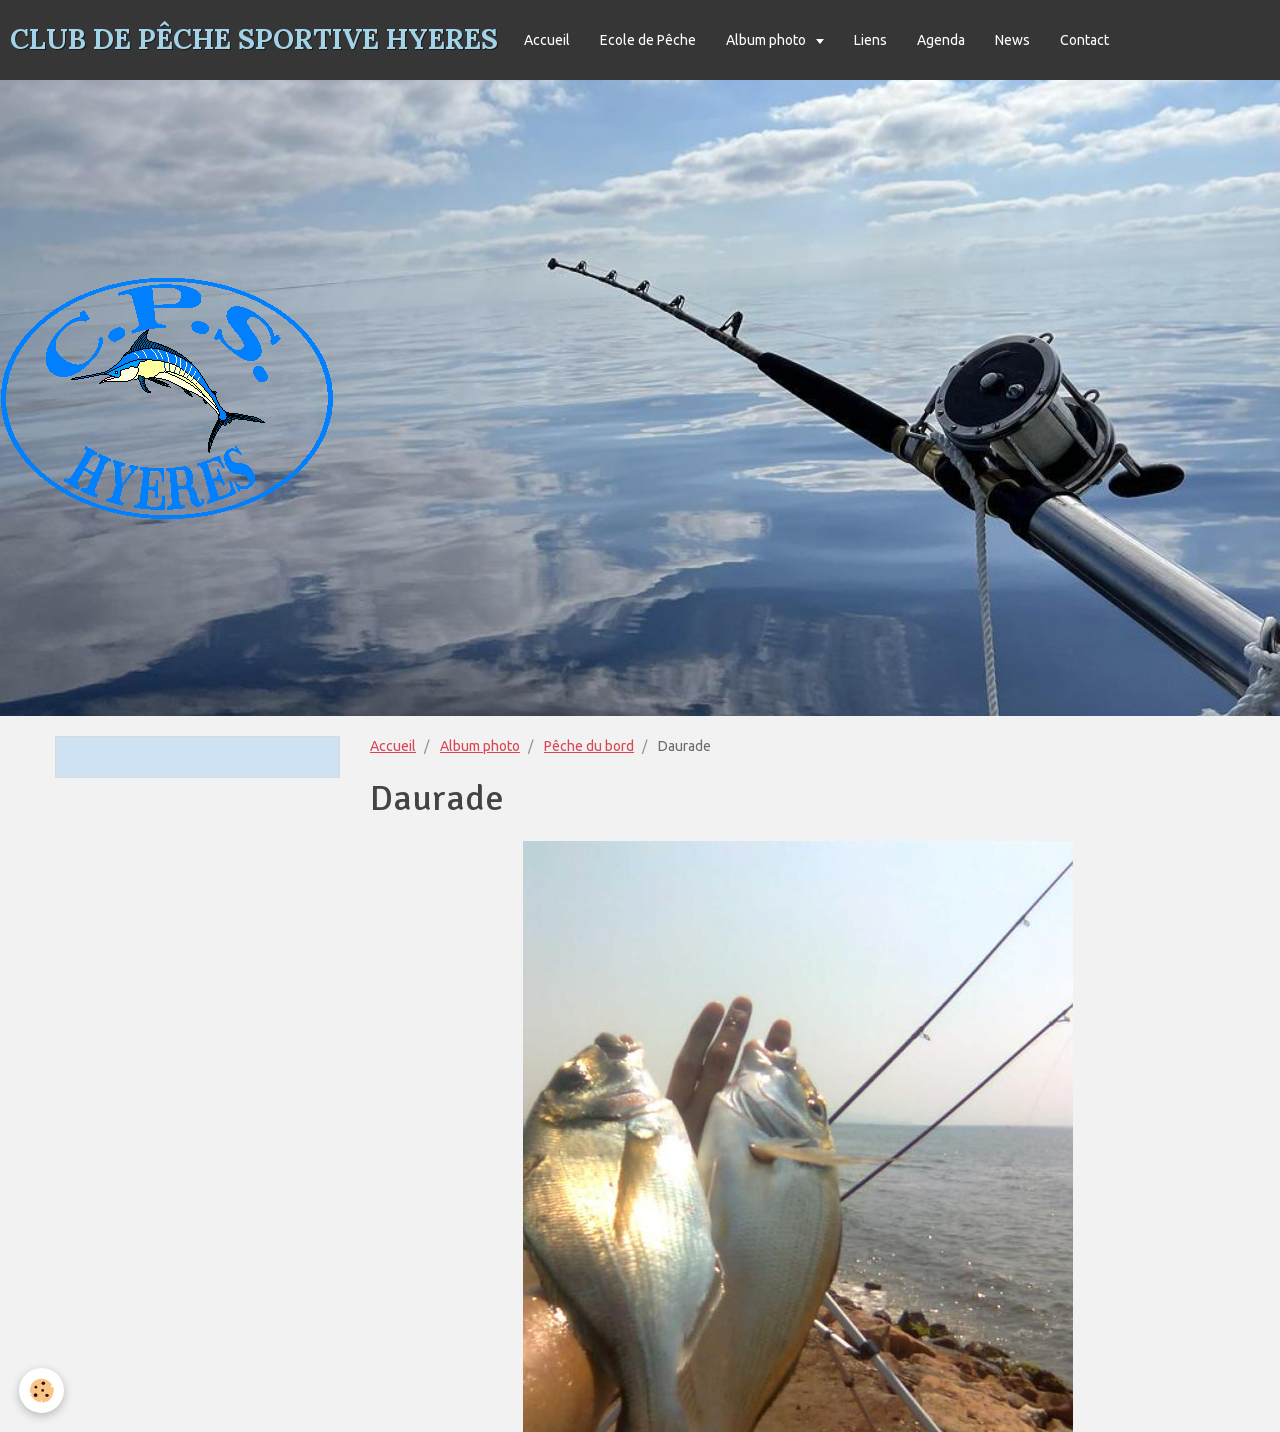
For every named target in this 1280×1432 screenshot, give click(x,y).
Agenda (941, 40)
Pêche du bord (589, 746)
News (1012, 40)
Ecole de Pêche (648, 40)
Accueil (547, 40)
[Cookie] (42, 1390)
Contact (1084, 40)
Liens (870, 40)
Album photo (767, 40)
